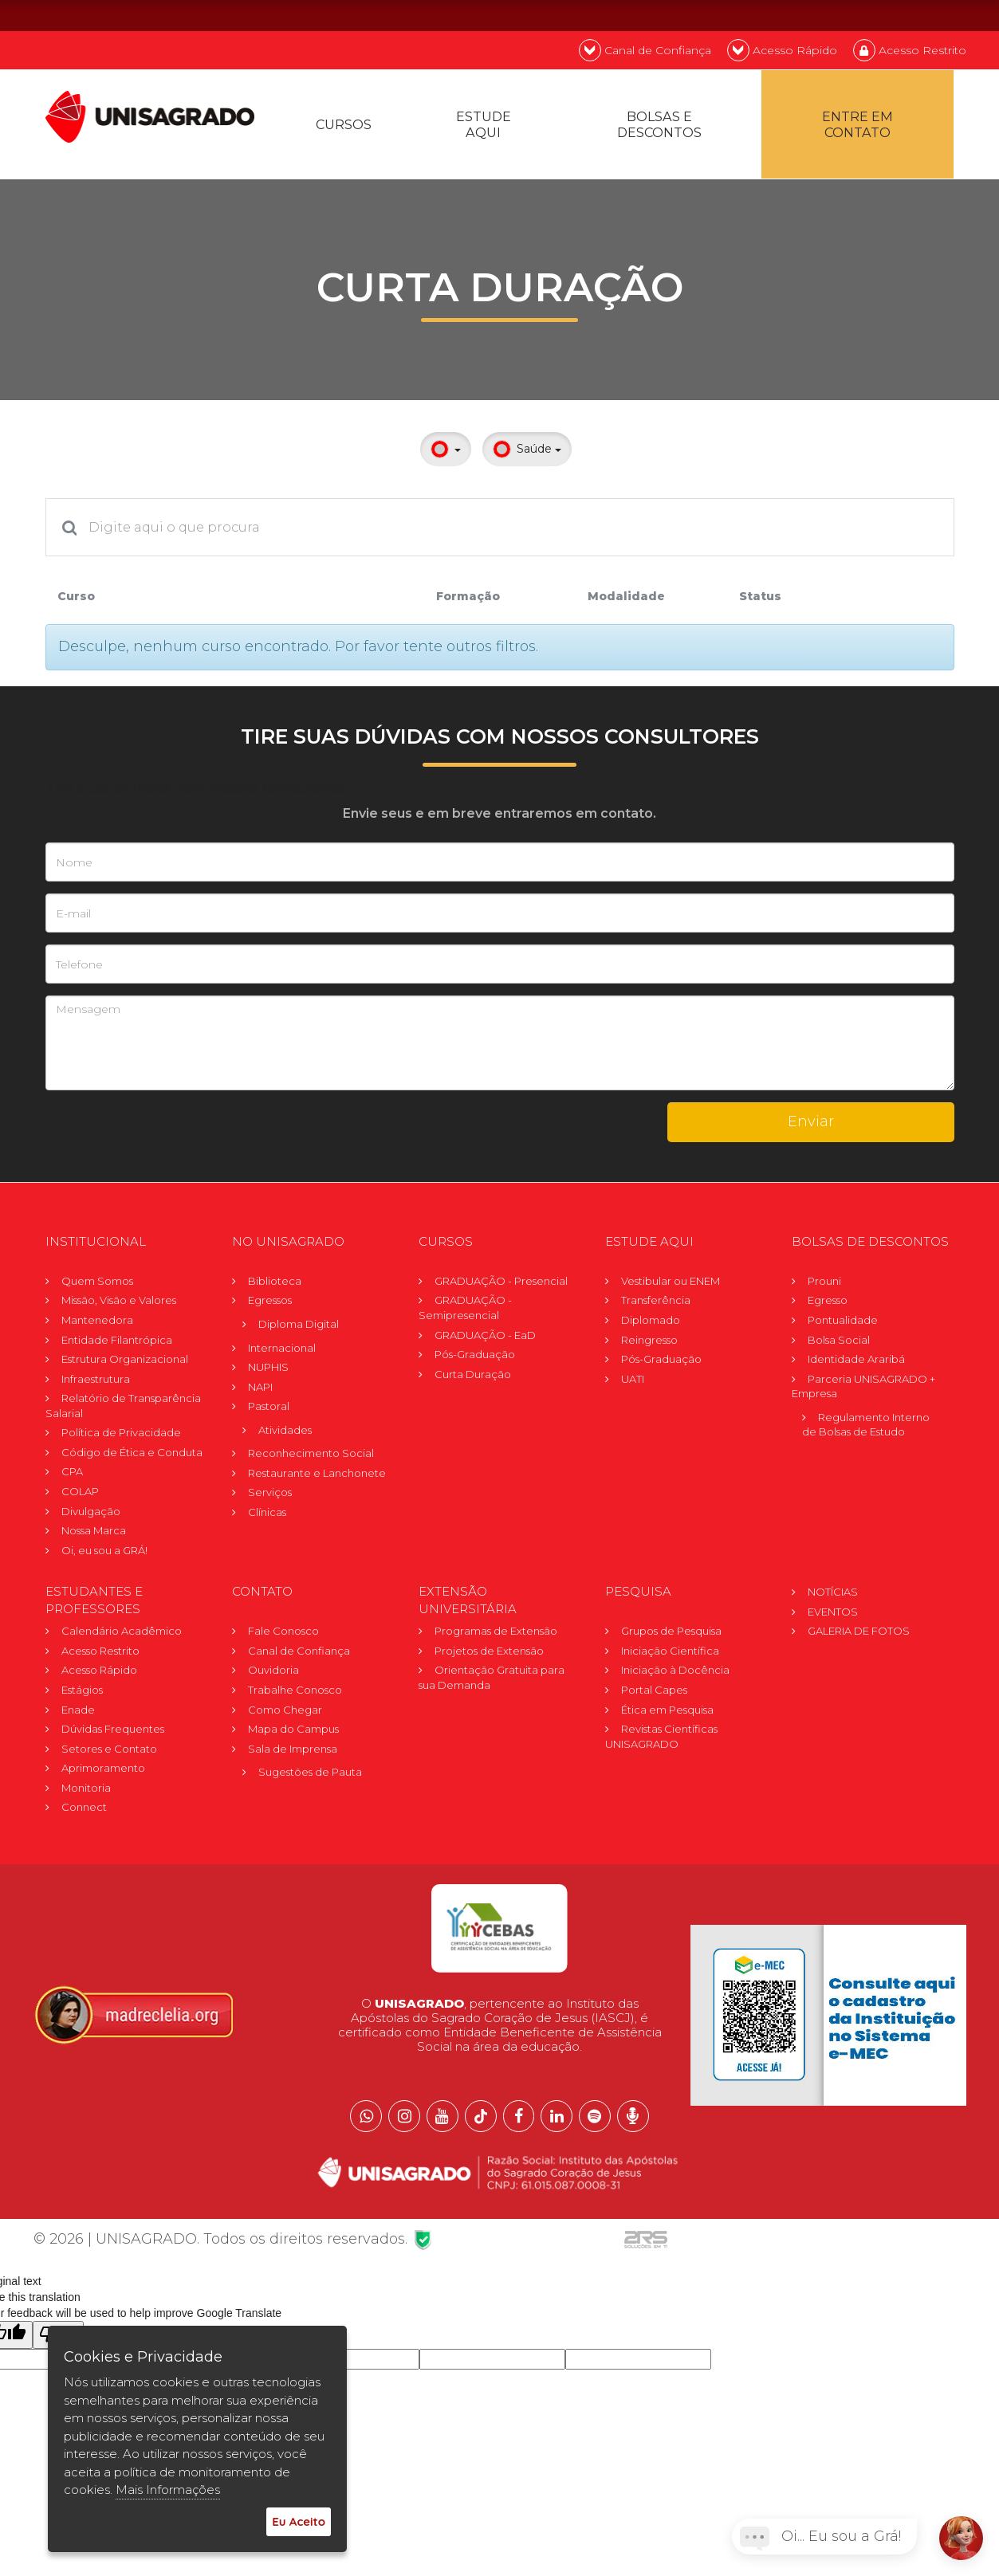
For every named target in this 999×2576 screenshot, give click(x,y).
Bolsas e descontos (661, 125)
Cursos (344, 125)
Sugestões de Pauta (310, 1774)
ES (946, 14)
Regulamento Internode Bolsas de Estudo (866, 1427)
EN (903, 14)
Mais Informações (168, 2489)
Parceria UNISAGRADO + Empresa (863, 1388)
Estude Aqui (484, 125)
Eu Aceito (298, 2521)
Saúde (527, 451)
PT (861, 14)
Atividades (285, 1432)
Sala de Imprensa (292, 1750)
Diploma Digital (298, 1326)
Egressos (270, 1302)
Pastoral (268, 1408)
